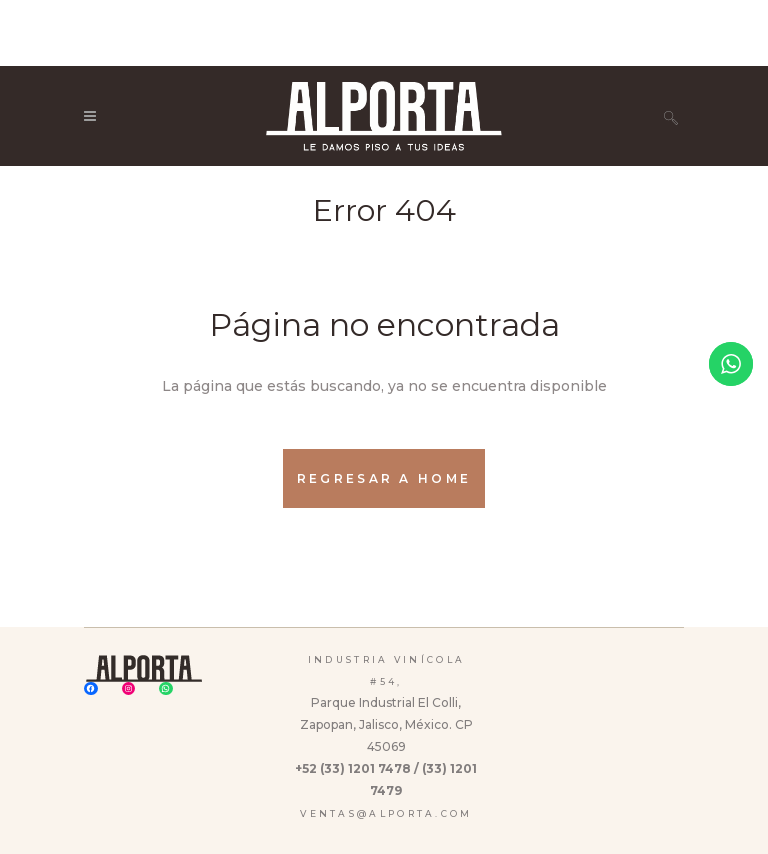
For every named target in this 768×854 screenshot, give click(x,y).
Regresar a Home (384, 478)
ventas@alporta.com (386, 813)
